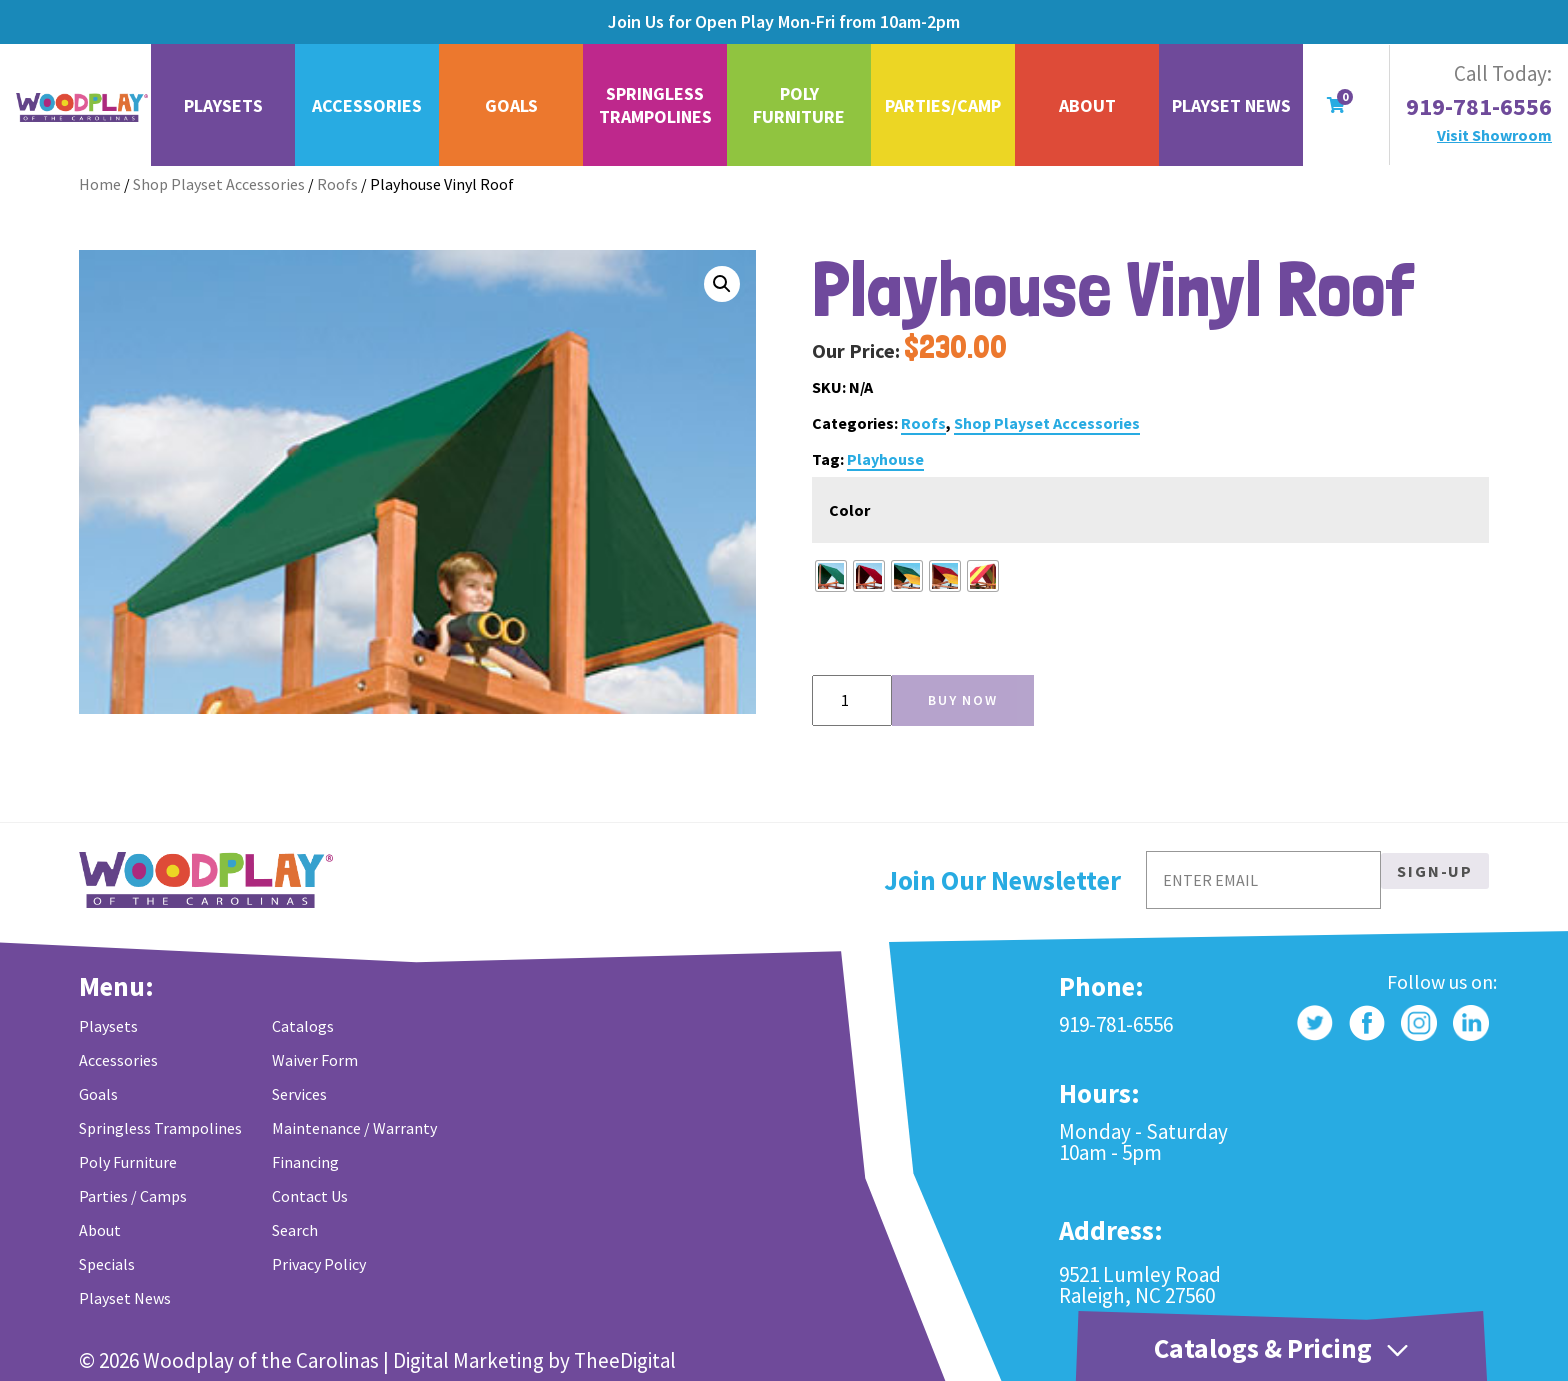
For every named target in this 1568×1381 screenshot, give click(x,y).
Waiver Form (315, 1060)
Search (295, 1230)
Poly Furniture (799, 105)
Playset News (1231, 105)
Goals (511, 105)
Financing (305, 1162)
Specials (107, 1264)
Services (299, 1094)
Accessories (367, 105)
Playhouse (885, 459)
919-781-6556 (1479, 107)
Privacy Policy (319, 1264)
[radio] (831, 576)
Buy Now (963, 700)
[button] (722, 284)
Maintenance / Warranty (354, 1128)
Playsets (223, 105)
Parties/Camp (943, 105)
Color (849, 510)
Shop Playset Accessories (219, 184)
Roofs (337, 184)
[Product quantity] (852, 700)
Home (100, 184)
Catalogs (303, 1026)
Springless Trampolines (655, 105)
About (1087, 105)
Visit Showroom (1494, 135)
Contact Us (310, 1196)
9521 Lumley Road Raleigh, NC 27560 (1140, 1285)
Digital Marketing (468, 1360)
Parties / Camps (133, 1196)
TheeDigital (625, 1360)
